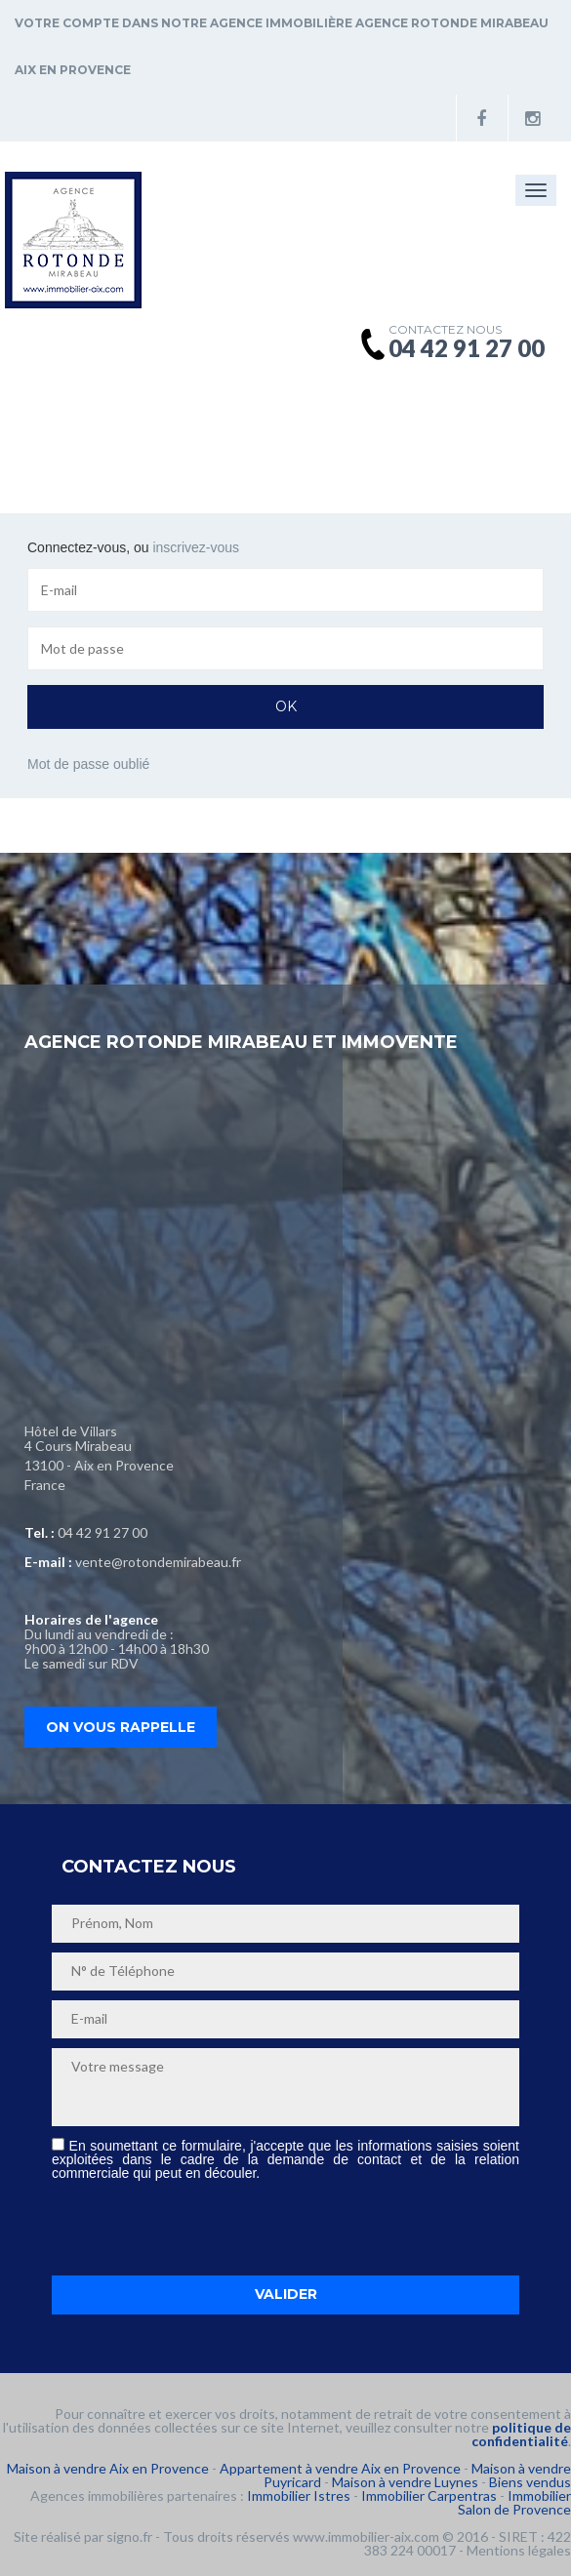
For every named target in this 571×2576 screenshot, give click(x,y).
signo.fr (129, 2536)
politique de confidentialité (521, 2434)
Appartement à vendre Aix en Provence (340, 2468)
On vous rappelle (120, 1727)
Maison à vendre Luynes (405, 2482)
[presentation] (200, 2228)
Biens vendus (530, 2482)
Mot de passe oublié (88, 764)
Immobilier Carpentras (429, 2495)
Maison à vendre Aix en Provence (108, 2468)
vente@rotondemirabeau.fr (158, 1561)
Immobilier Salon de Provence (514, 2502)
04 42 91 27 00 (102, 1532)
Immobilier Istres (298, 2495)
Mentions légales (519, 2550)
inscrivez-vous (195, 547)
